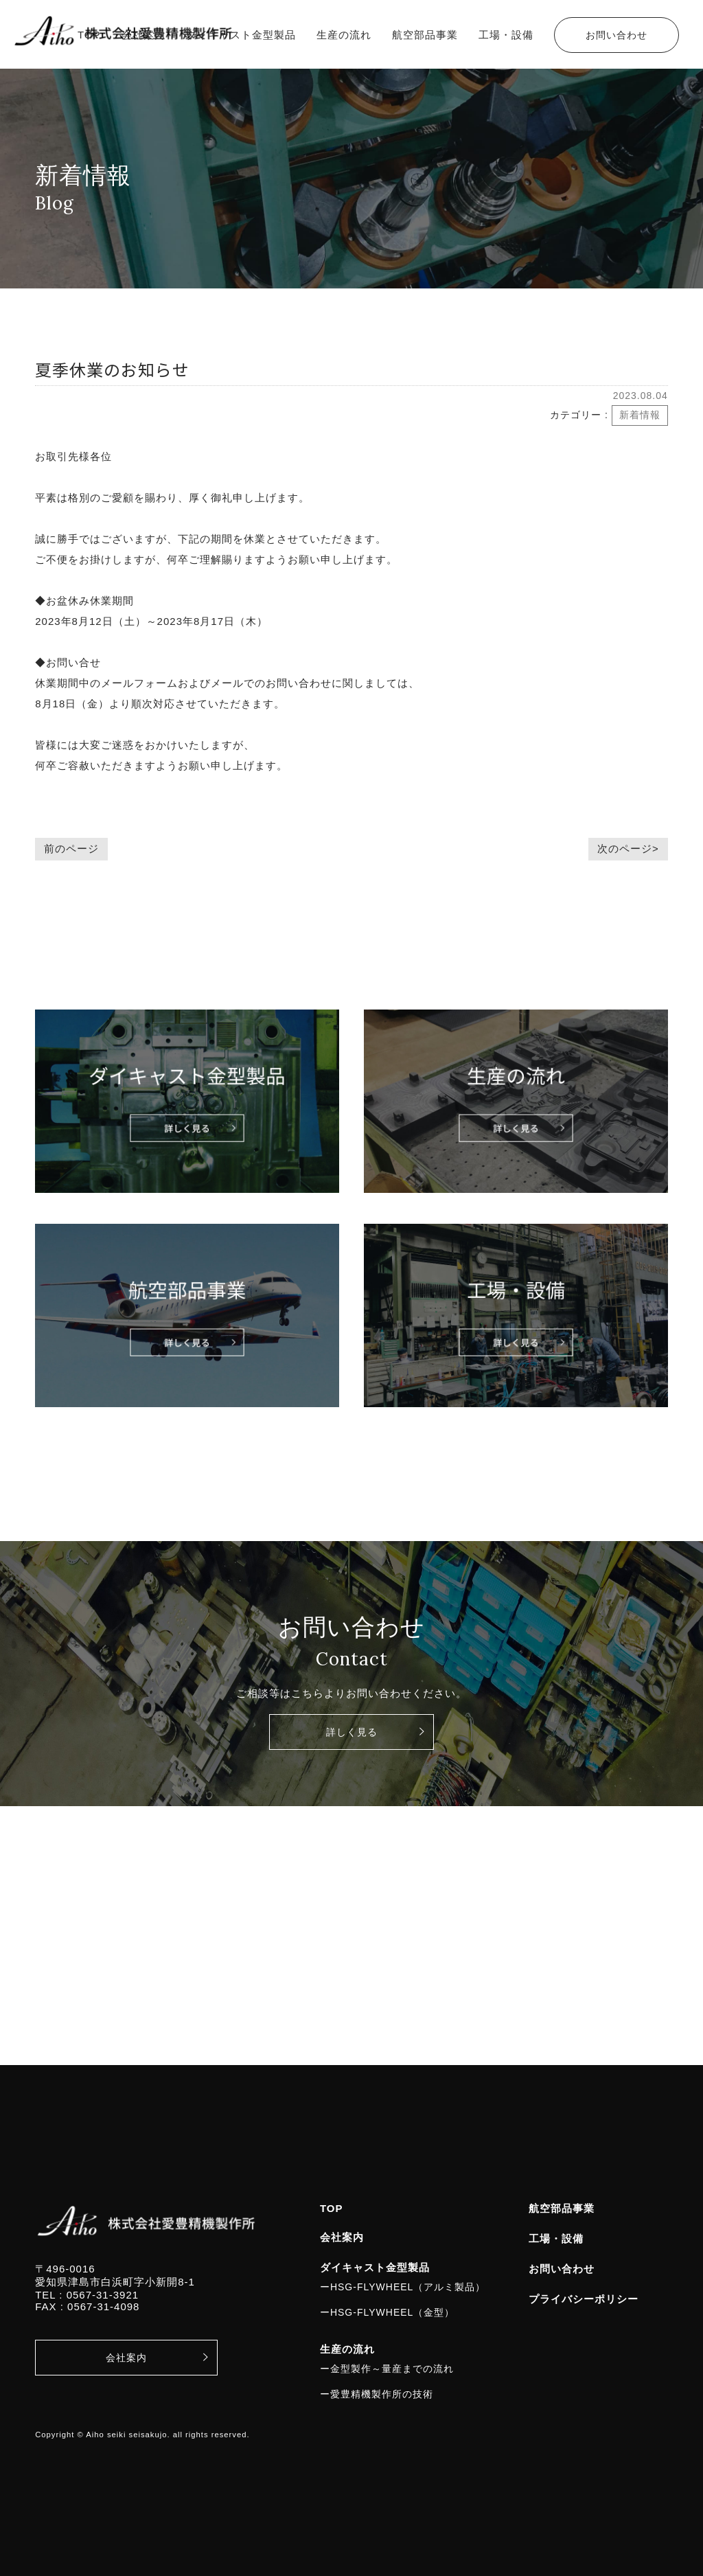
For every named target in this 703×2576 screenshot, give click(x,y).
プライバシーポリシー (583, 2299)
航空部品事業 (425, 35)
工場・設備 (506, 35)
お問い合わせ (616, 35)
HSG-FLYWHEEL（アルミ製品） (407, 2286)
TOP (89, 35)
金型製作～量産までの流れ (392, 2368)
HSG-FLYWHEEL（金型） (392, 2312)
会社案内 (143, 35)
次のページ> (628, 848)
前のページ (71, 848)
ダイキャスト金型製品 (241, 35)
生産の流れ (343, 35)
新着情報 (639, 414)
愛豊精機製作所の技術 (381, 2394)
